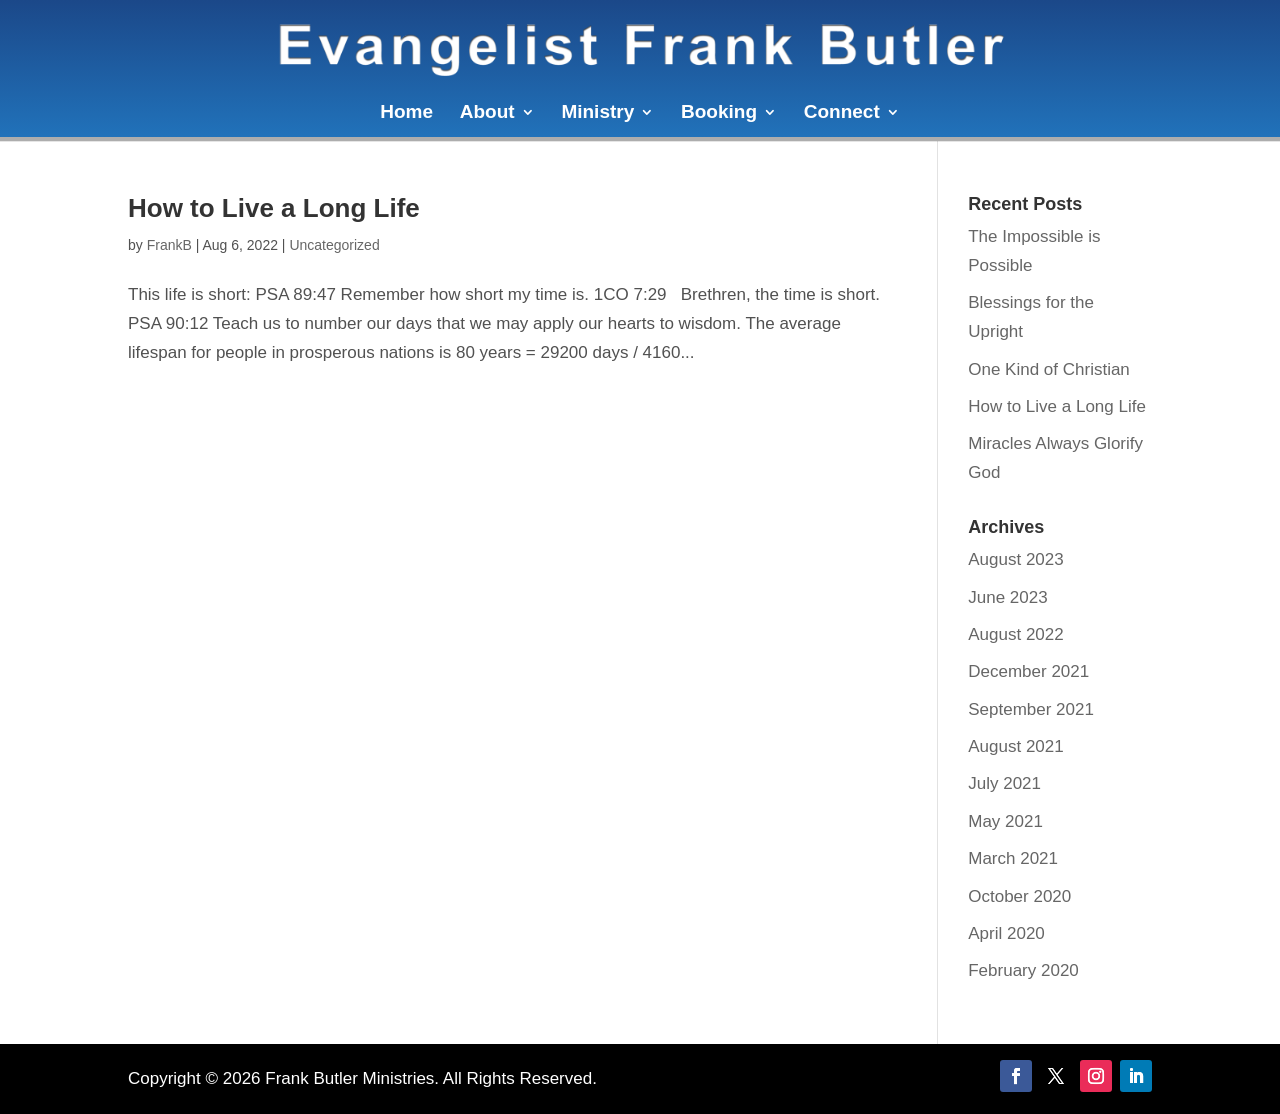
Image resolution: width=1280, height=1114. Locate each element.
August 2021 (1015, 746)
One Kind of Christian (1049, 369)
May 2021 (1005, 821)
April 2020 (1006, 933)
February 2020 (1023, 970)
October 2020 (1019, 896)
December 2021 (1028, 671)
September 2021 (1031, 709)
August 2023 (1015, 559)
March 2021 (1013, 858)
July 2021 (1004, 783)
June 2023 (1007, 597)
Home (406, 113)
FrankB (169, 245)
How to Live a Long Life (274, 208)
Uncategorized (334, 245)
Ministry (597, 113)
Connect (842, 113)
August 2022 (1015, 634)
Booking (719, 113)
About (487, 113)
